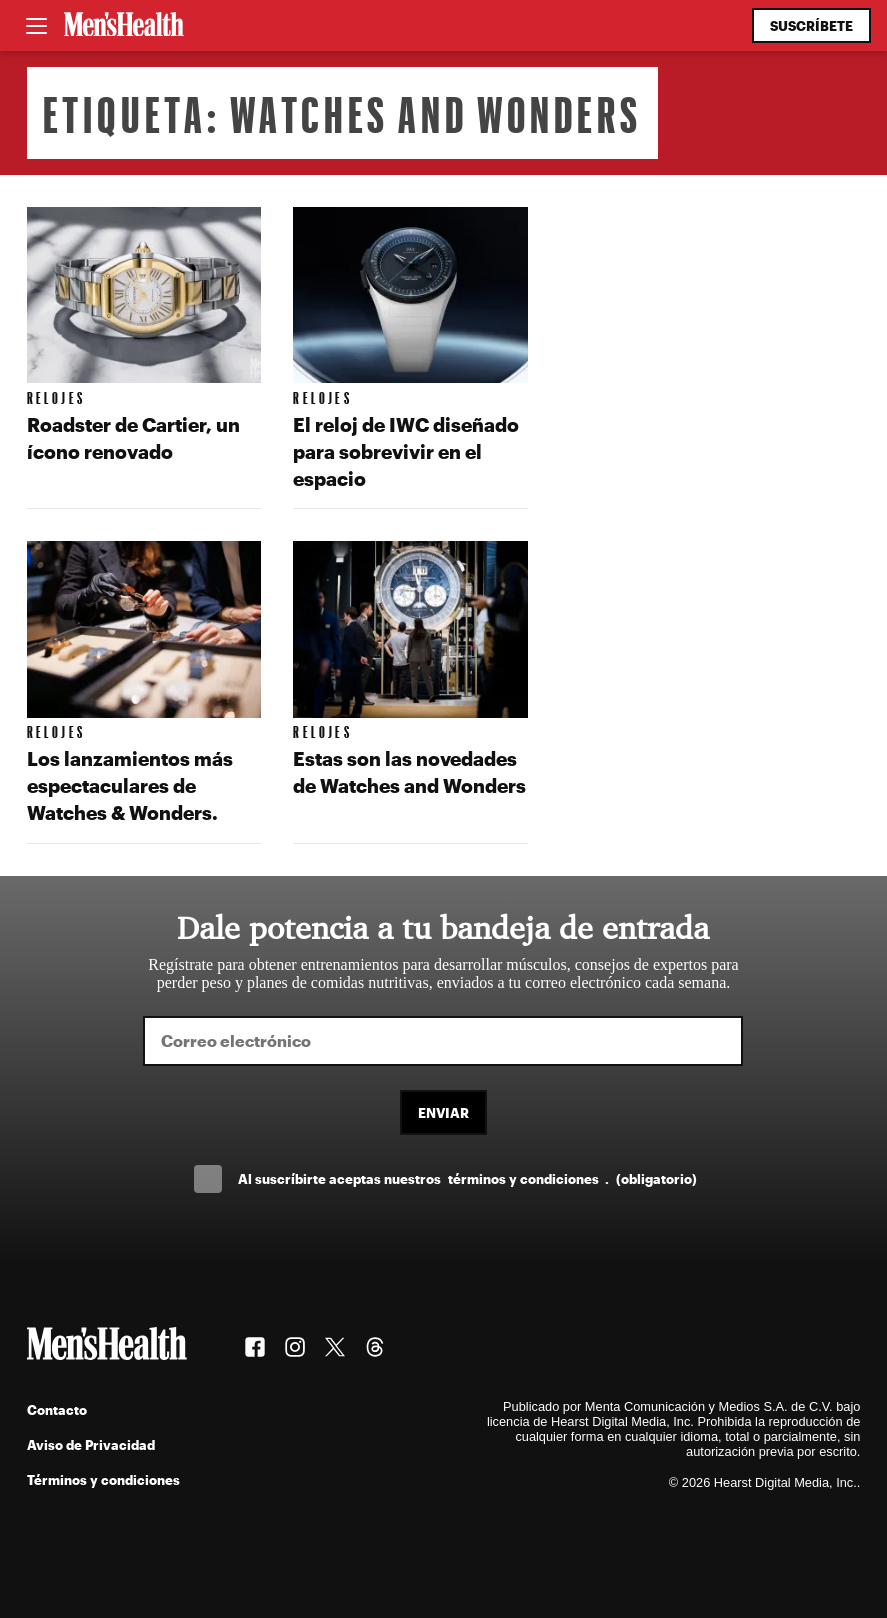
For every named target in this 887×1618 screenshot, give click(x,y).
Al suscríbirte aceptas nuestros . (467, 1178)
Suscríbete (811, 25)
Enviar (443, 1112)
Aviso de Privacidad (91, 1444)
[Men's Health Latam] (124, 26)
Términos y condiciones (103, 1479)
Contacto (57, 1409)
